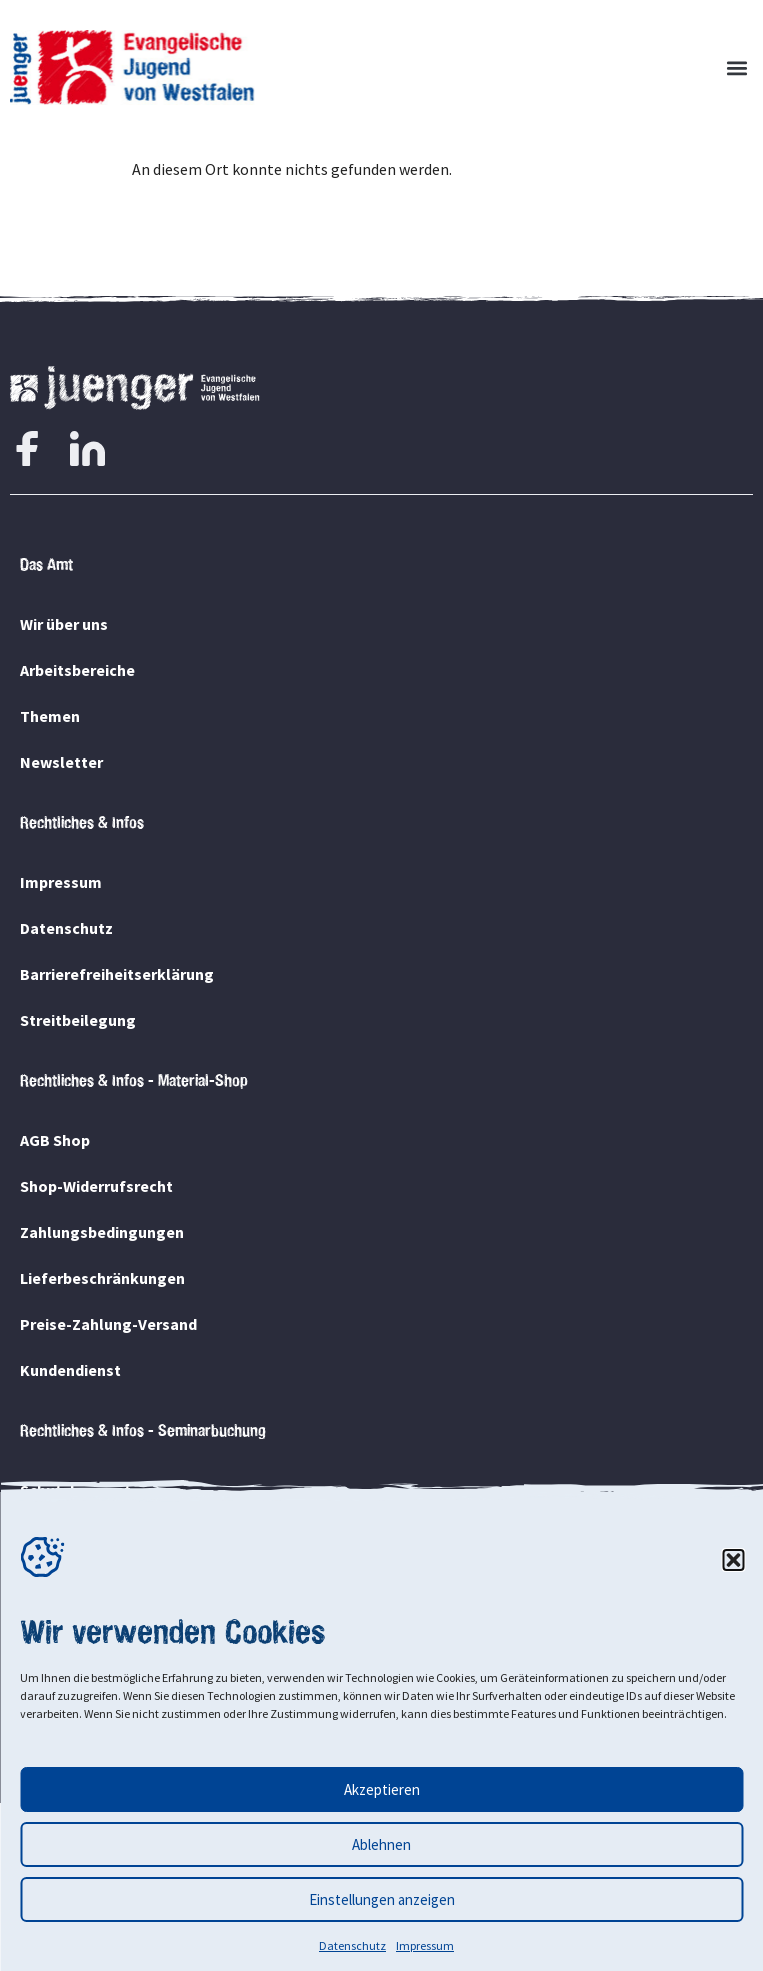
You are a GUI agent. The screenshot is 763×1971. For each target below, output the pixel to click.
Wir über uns (64, 624)
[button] (733, 1560)
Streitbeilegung (78, 1020)
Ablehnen (381, 1844)
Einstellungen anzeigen (382, 1899)
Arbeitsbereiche (77, 670)
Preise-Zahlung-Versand (108, 1324)
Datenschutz (352, 1945)
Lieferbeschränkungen (102, 1278)
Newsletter (61, 762)
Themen (50, 716)
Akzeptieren (382, 1789)
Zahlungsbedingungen (102, 1232)
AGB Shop (55, 1140)
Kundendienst (70, 1370)
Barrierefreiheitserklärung (117, 974)
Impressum (425, 1945)
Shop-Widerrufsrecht (96, 1186)
